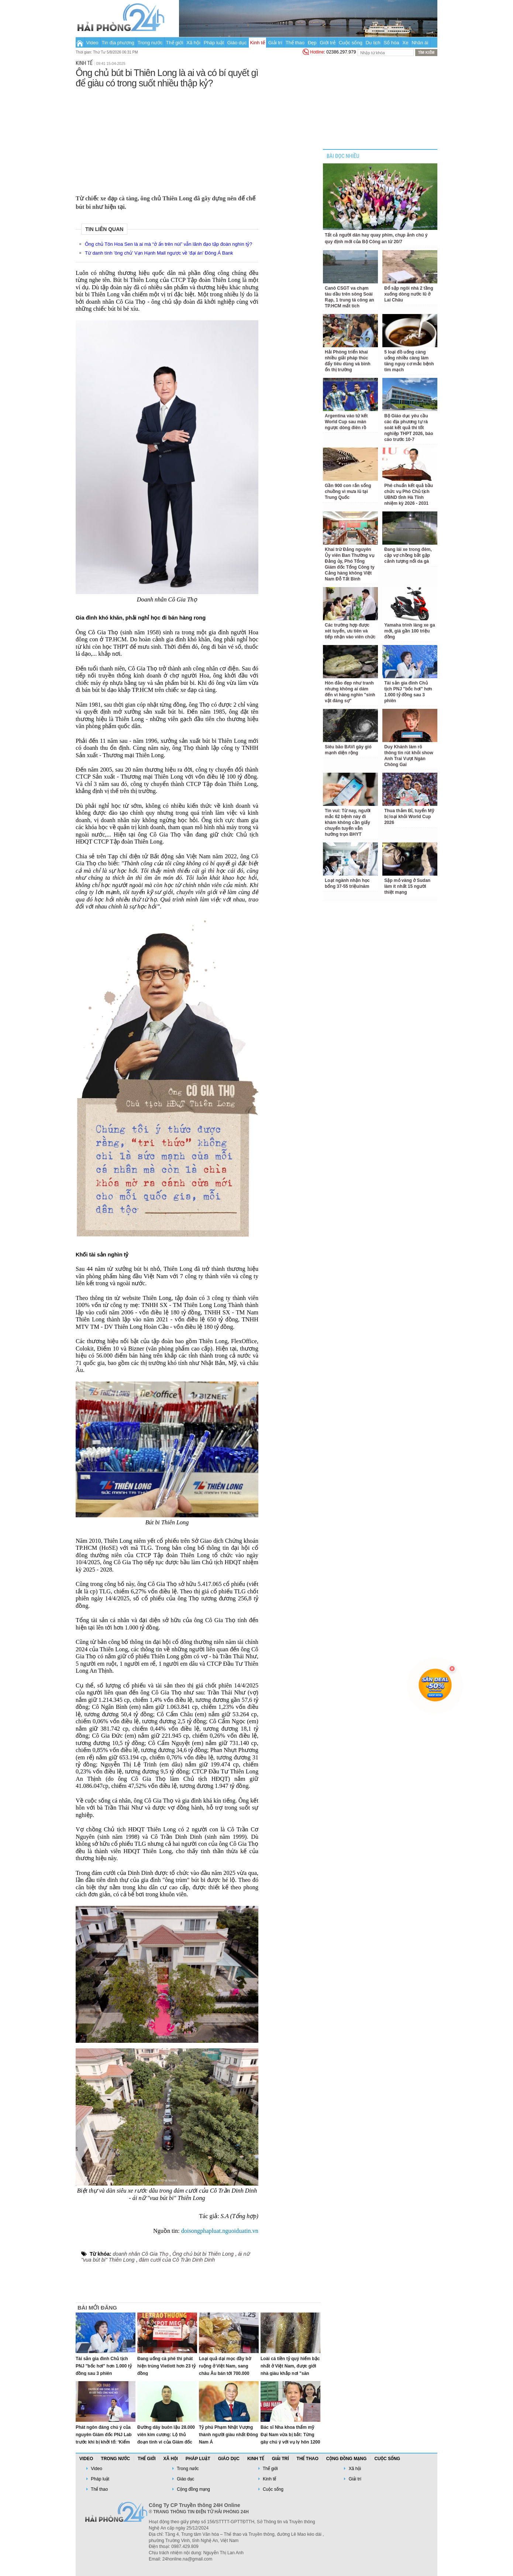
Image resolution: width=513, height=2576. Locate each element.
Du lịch (373, 42)
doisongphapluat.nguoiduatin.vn (219, 2231)
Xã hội (193, 42)
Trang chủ (80, 42)
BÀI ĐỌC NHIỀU (343, 156)
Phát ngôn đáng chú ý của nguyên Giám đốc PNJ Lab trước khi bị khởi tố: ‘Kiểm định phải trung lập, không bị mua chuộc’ (104, 2442)
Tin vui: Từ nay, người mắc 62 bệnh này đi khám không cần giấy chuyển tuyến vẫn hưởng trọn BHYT (348, 822)
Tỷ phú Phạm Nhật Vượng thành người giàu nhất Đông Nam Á (228, 2435)
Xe (406, 42)
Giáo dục (237, 42)
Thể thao (295, 42)
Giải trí (275, 42)
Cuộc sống (350, 42)
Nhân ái (420, 42)
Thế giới (174, 42)
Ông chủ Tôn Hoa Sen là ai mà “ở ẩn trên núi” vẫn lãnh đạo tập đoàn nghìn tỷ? (168, 244)
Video (92, 42)
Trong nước (150, 42)
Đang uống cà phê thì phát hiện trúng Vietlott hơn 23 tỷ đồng (166, 2366)
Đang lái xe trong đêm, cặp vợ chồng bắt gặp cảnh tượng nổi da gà (408, 555)
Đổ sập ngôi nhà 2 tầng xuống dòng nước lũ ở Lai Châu (408, 294)
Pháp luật (214, 42)
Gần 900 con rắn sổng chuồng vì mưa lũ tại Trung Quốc (348, 491)
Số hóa (391, 42)
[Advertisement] (167, 140)
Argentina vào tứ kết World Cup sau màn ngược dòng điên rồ (346, 421)
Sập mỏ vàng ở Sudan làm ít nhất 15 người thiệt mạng (407, 886)
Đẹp (312, 42)
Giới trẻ (327, 42)
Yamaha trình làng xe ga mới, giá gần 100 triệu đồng (409, 631)
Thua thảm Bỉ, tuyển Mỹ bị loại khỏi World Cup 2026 (409, 816)
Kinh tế (257, 42)
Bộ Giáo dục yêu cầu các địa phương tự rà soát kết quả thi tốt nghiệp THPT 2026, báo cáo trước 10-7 (408, 427)
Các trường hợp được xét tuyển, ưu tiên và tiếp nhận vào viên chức (350, 631)
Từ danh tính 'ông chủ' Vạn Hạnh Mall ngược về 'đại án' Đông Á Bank (159, 253)
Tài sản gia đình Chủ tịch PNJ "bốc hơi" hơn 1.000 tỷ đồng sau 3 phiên (104, 2366)
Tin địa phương (118, 42)
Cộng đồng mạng (346, 2458)
